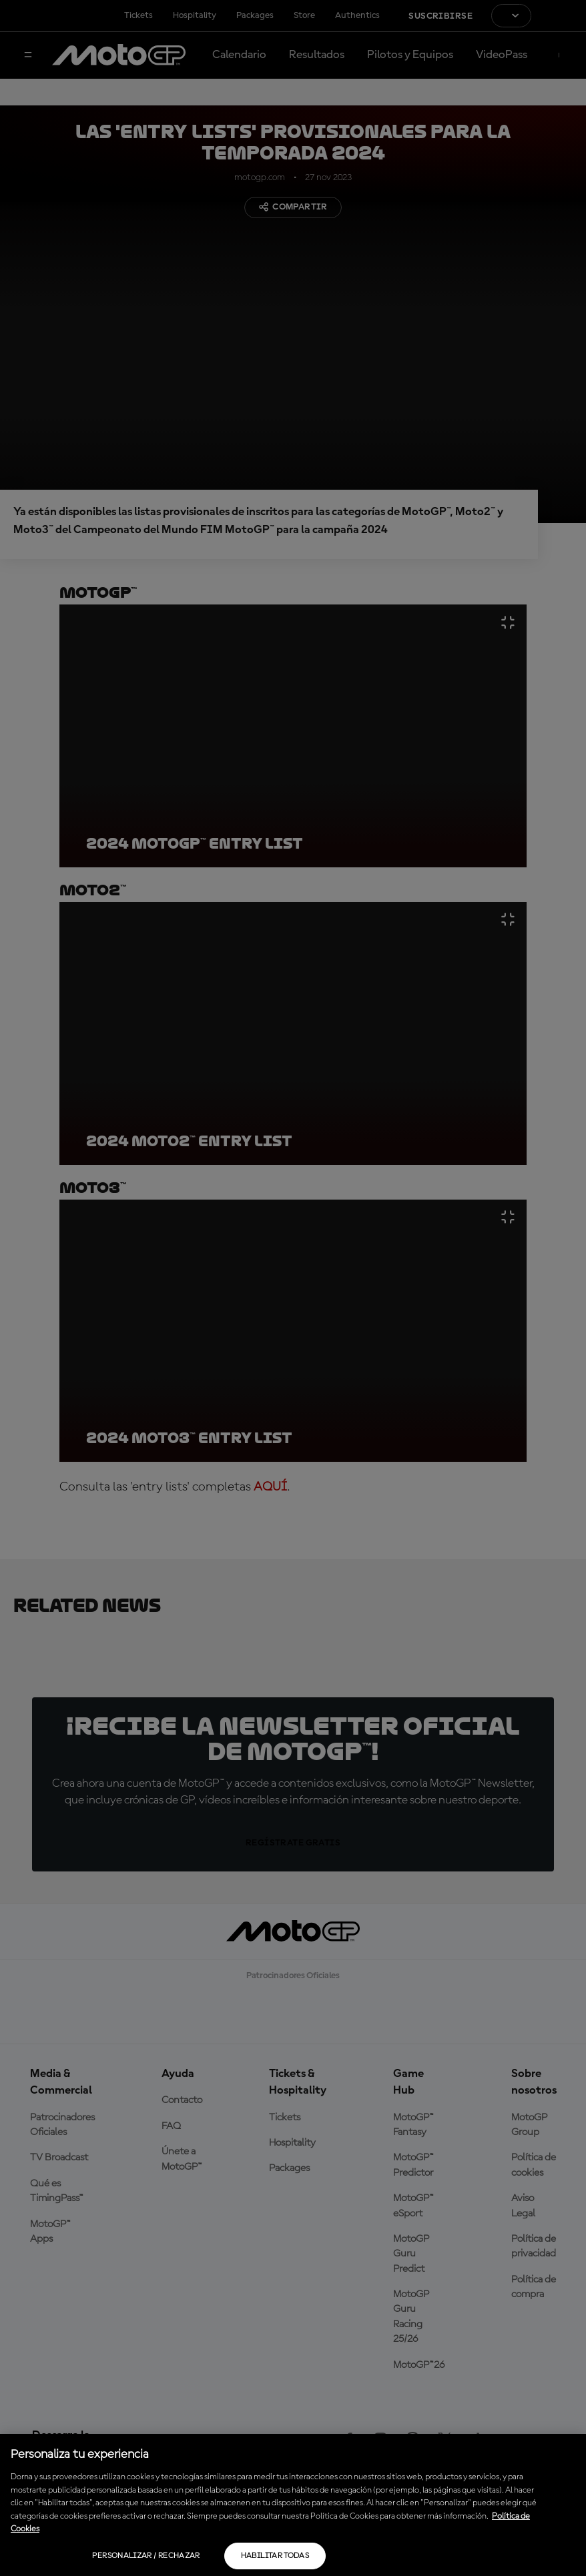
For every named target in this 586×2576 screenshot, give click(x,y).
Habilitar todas (275, 2556)
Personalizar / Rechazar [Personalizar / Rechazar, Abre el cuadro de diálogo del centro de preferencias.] (146, 2556)
